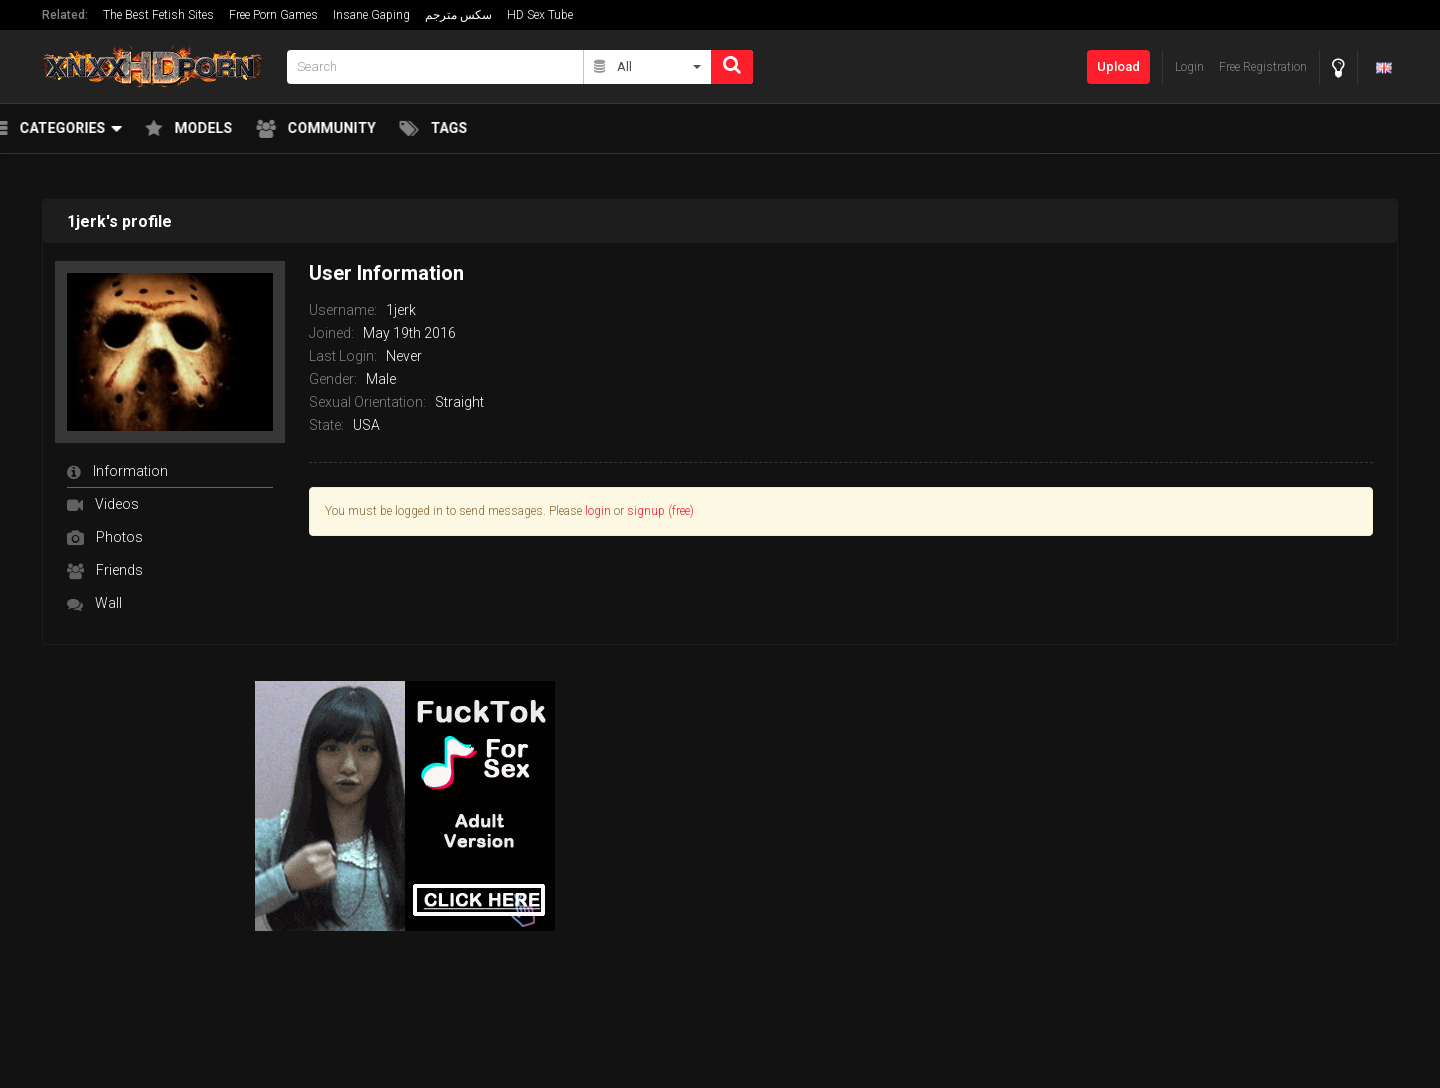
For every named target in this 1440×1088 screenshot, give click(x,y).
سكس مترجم (458, 15)
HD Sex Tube (540, 15)
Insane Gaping (371, 15)
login (598, 511)
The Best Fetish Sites (158, 15)
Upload (1118, 66)
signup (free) (660, 511)
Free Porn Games (273, 15)
